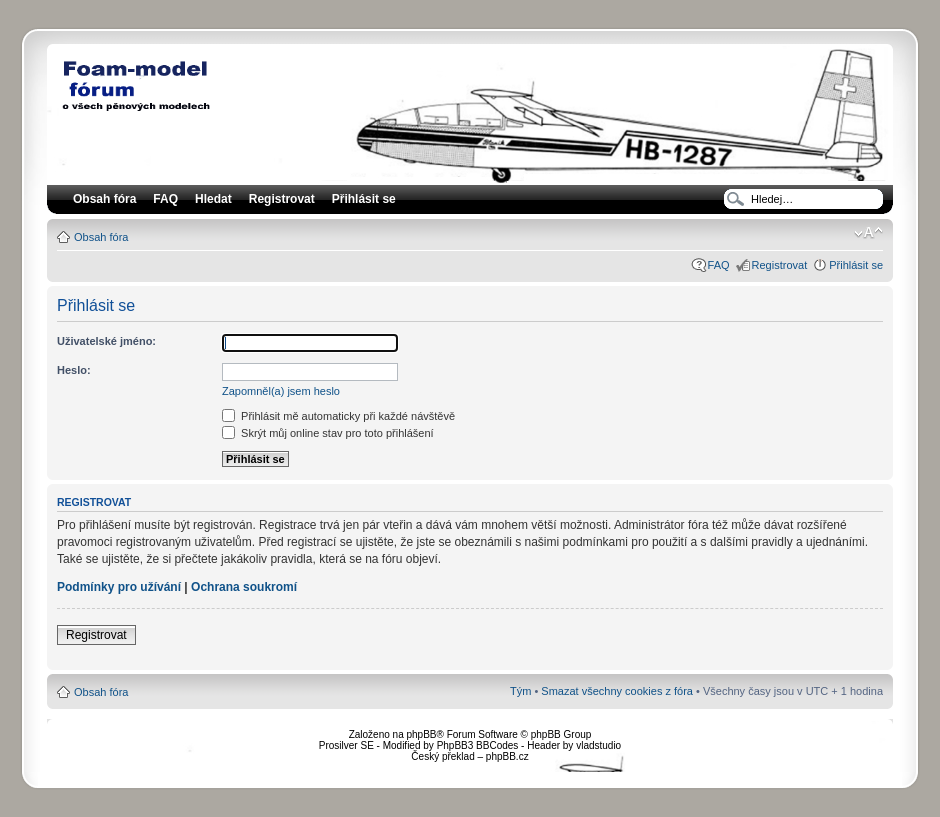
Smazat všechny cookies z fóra (617, 691)
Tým (520, 691)
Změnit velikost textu (868, 233)
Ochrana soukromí (244, 587)
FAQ (719, 265)
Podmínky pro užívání (119, 587)
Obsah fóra (101, 237)
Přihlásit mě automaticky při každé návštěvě (338, 416)
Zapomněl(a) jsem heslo (281, 391)
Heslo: (74, 370)
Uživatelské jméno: (106, 341)
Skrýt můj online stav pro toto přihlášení (328, 433)
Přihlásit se (856, 265)
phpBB (421, 734)
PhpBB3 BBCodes (478, 745)
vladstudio (598, 745)
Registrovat (282, 199)
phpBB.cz (507, 756)
